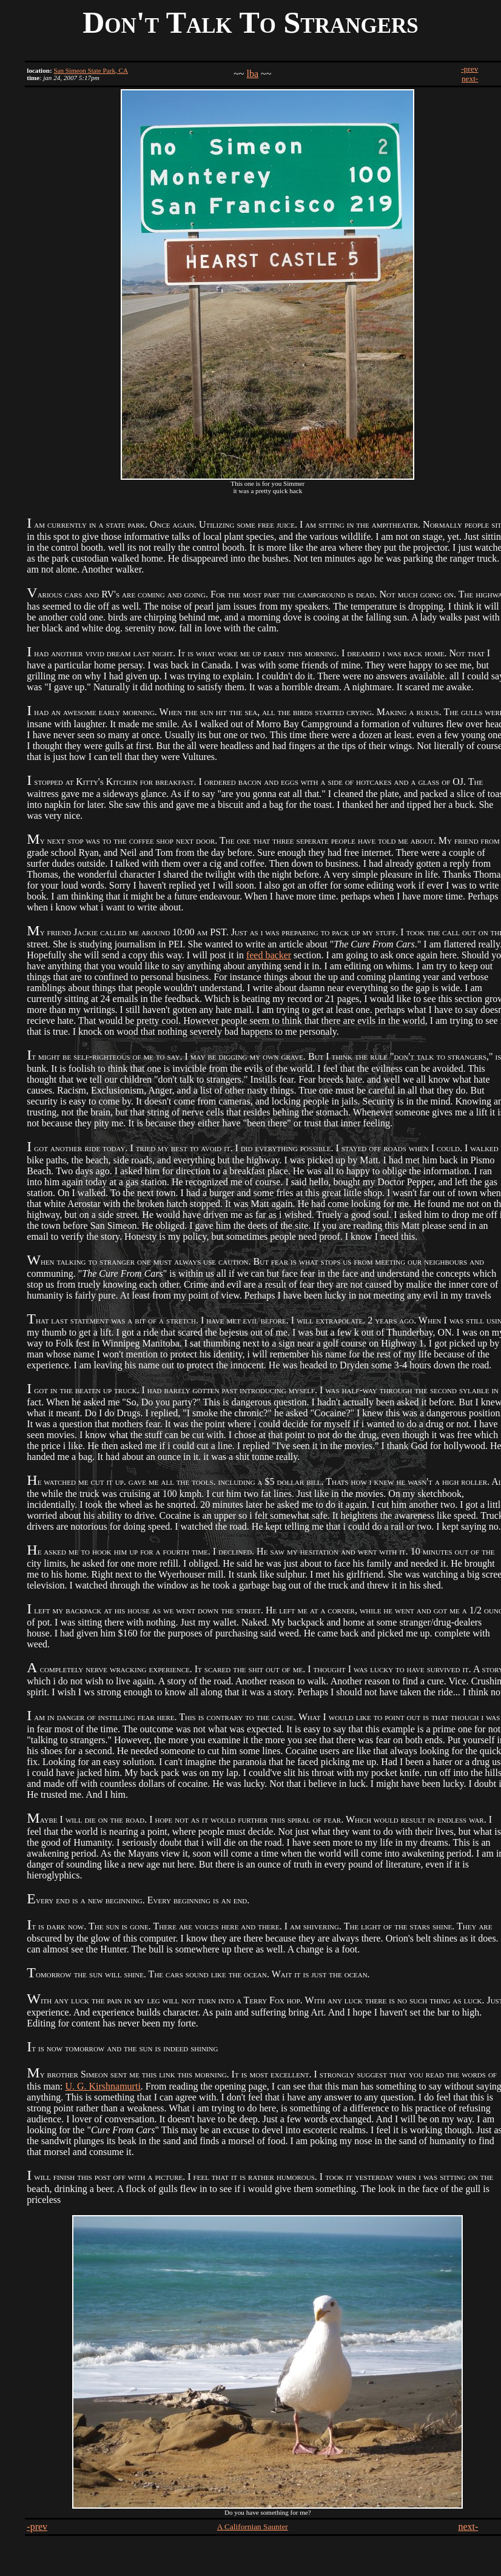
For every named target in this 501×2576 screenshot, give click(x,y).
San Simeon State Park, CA (90, 70)
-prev (469, 68)
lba (253, 74)
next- (470, 78)
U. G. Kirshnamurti (102, 2086)
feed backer (268, 955)
